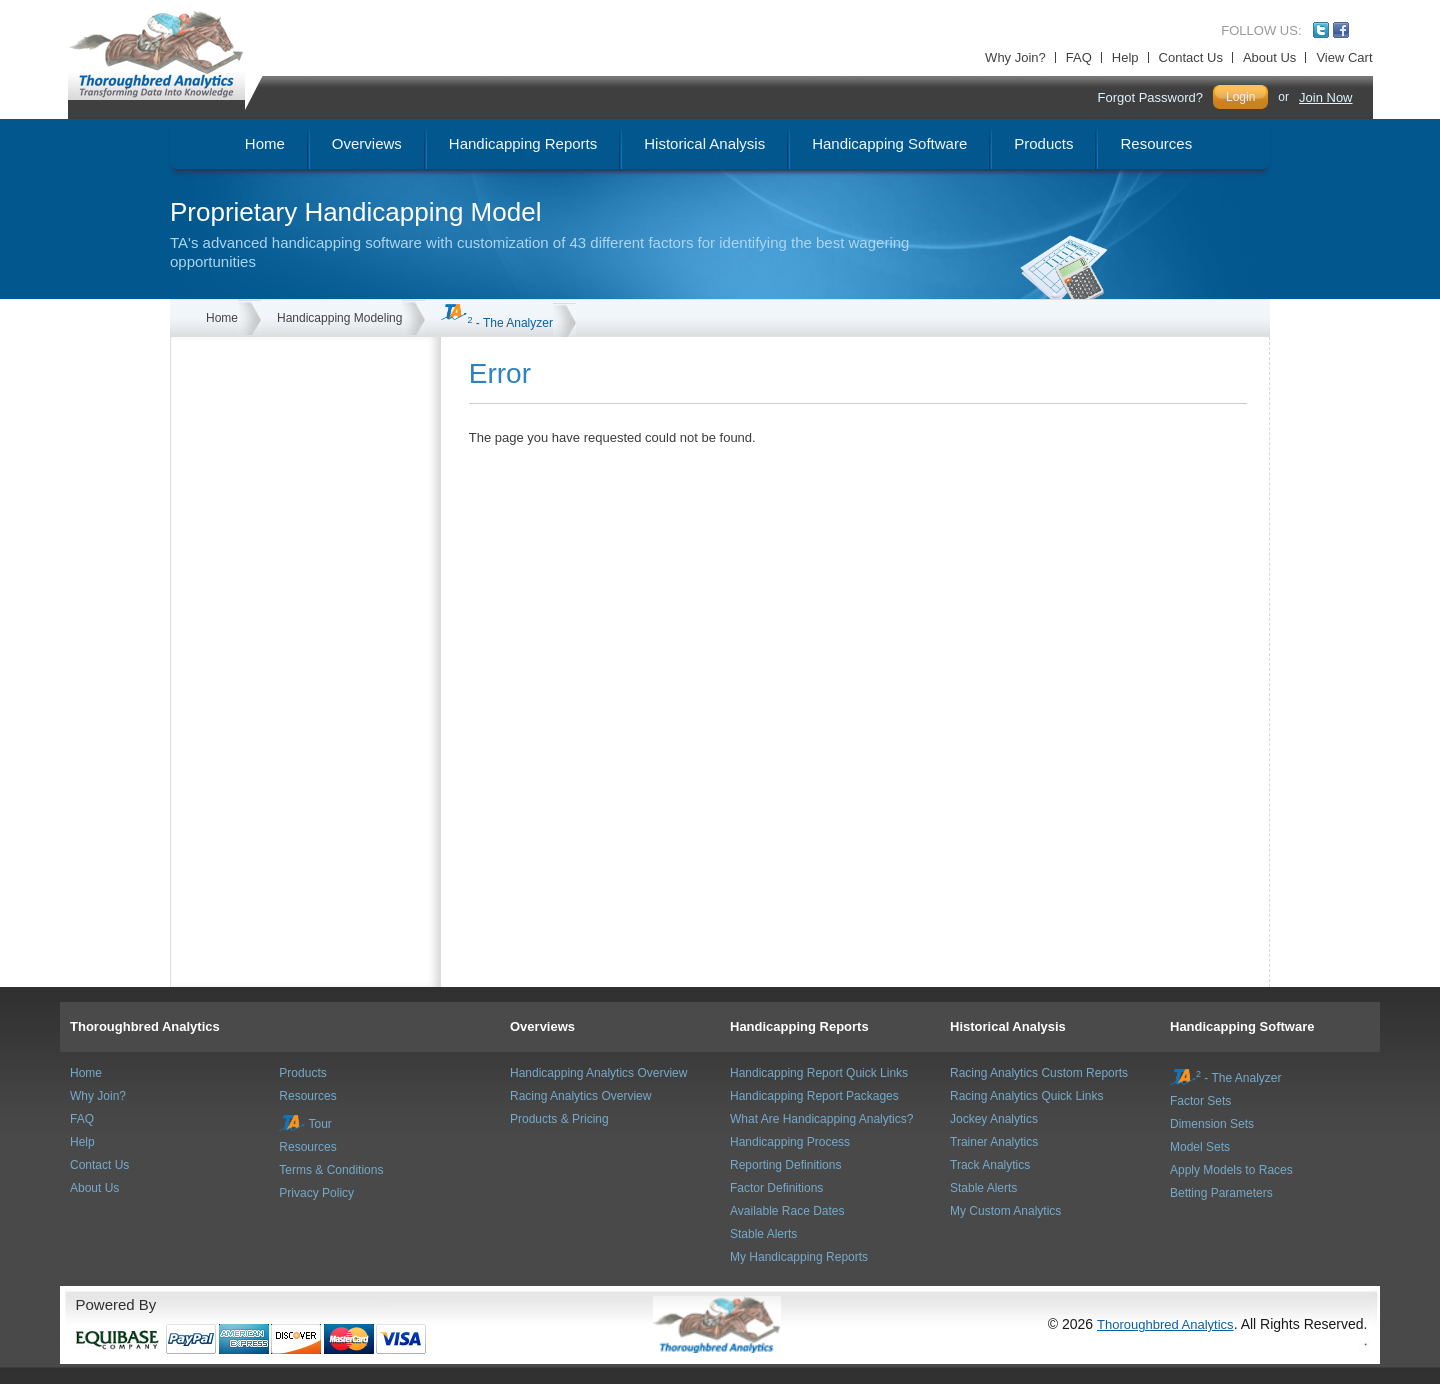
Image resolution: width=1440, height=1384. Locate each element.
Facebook (1341, 30)
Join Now (1325, 97)
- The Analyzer (497, 323)
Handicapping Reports (799, 1026)
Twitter (1321, 30)
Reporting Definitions (785, 1165)
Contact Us (1191, 57)
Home (222, 318)
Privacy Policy (316, 1193)
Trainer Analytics (994, 1142)
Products (302, 1073)
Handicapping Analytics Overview (598, 1073)
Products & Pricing (559, 1119)
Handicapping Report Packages (814, 1096)
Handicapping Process (790, 1142)
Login (1240, 97)
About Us (1269, 57)
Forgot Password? (1150, 97)
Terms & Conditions (331, 1170)
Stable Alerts (763, 1234)
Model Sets (1200, 1147)
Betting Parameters (1221, 1193)
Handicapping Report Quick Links (819, 1073)
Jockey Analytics (994, 1119)
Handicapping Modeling (339, 318)
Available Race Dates (787, 1211)
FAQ (1079, 57)
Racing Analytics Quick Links (1026, 1096)
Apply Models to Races (1231, 1170)
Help (1125, 57)
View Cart (1344, 57)
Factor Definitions (776, 1188)
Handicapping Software (1242, 1026)
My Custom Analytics (1005, 1211)
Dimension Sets (1212, 1124)
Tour (305, 1124)
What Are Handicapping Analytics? (821, 1119)
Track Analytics (990, 1165)
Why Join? (1015, 57)
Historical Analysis (1008, 1026)
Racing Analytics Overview (580, 1096)
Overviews (542, 1026)
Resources (307, 1096)
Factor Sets (1200, 1101)
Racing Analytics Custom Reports (1039, 1073)
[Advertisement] (291, 437)
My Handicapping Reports (799, 1257)
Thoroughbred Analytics (145, 1026)
